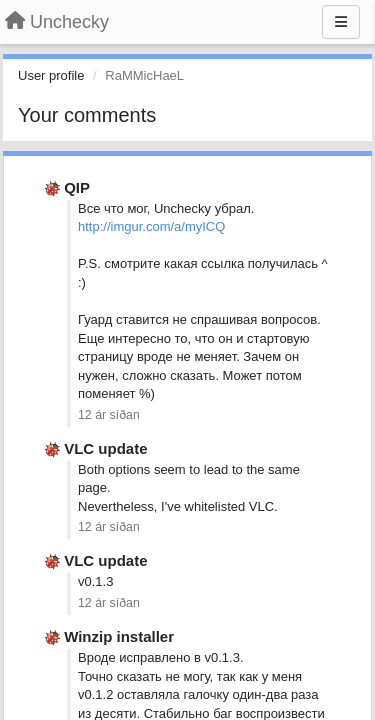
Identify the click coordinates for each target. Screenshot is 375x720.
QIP (77, 187)
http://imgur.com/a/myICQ (151, 226)
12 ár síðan (109, 415)
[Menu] (341, 22)
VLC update (105, 448)
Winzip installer (119, 636)
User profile (51, 75)
